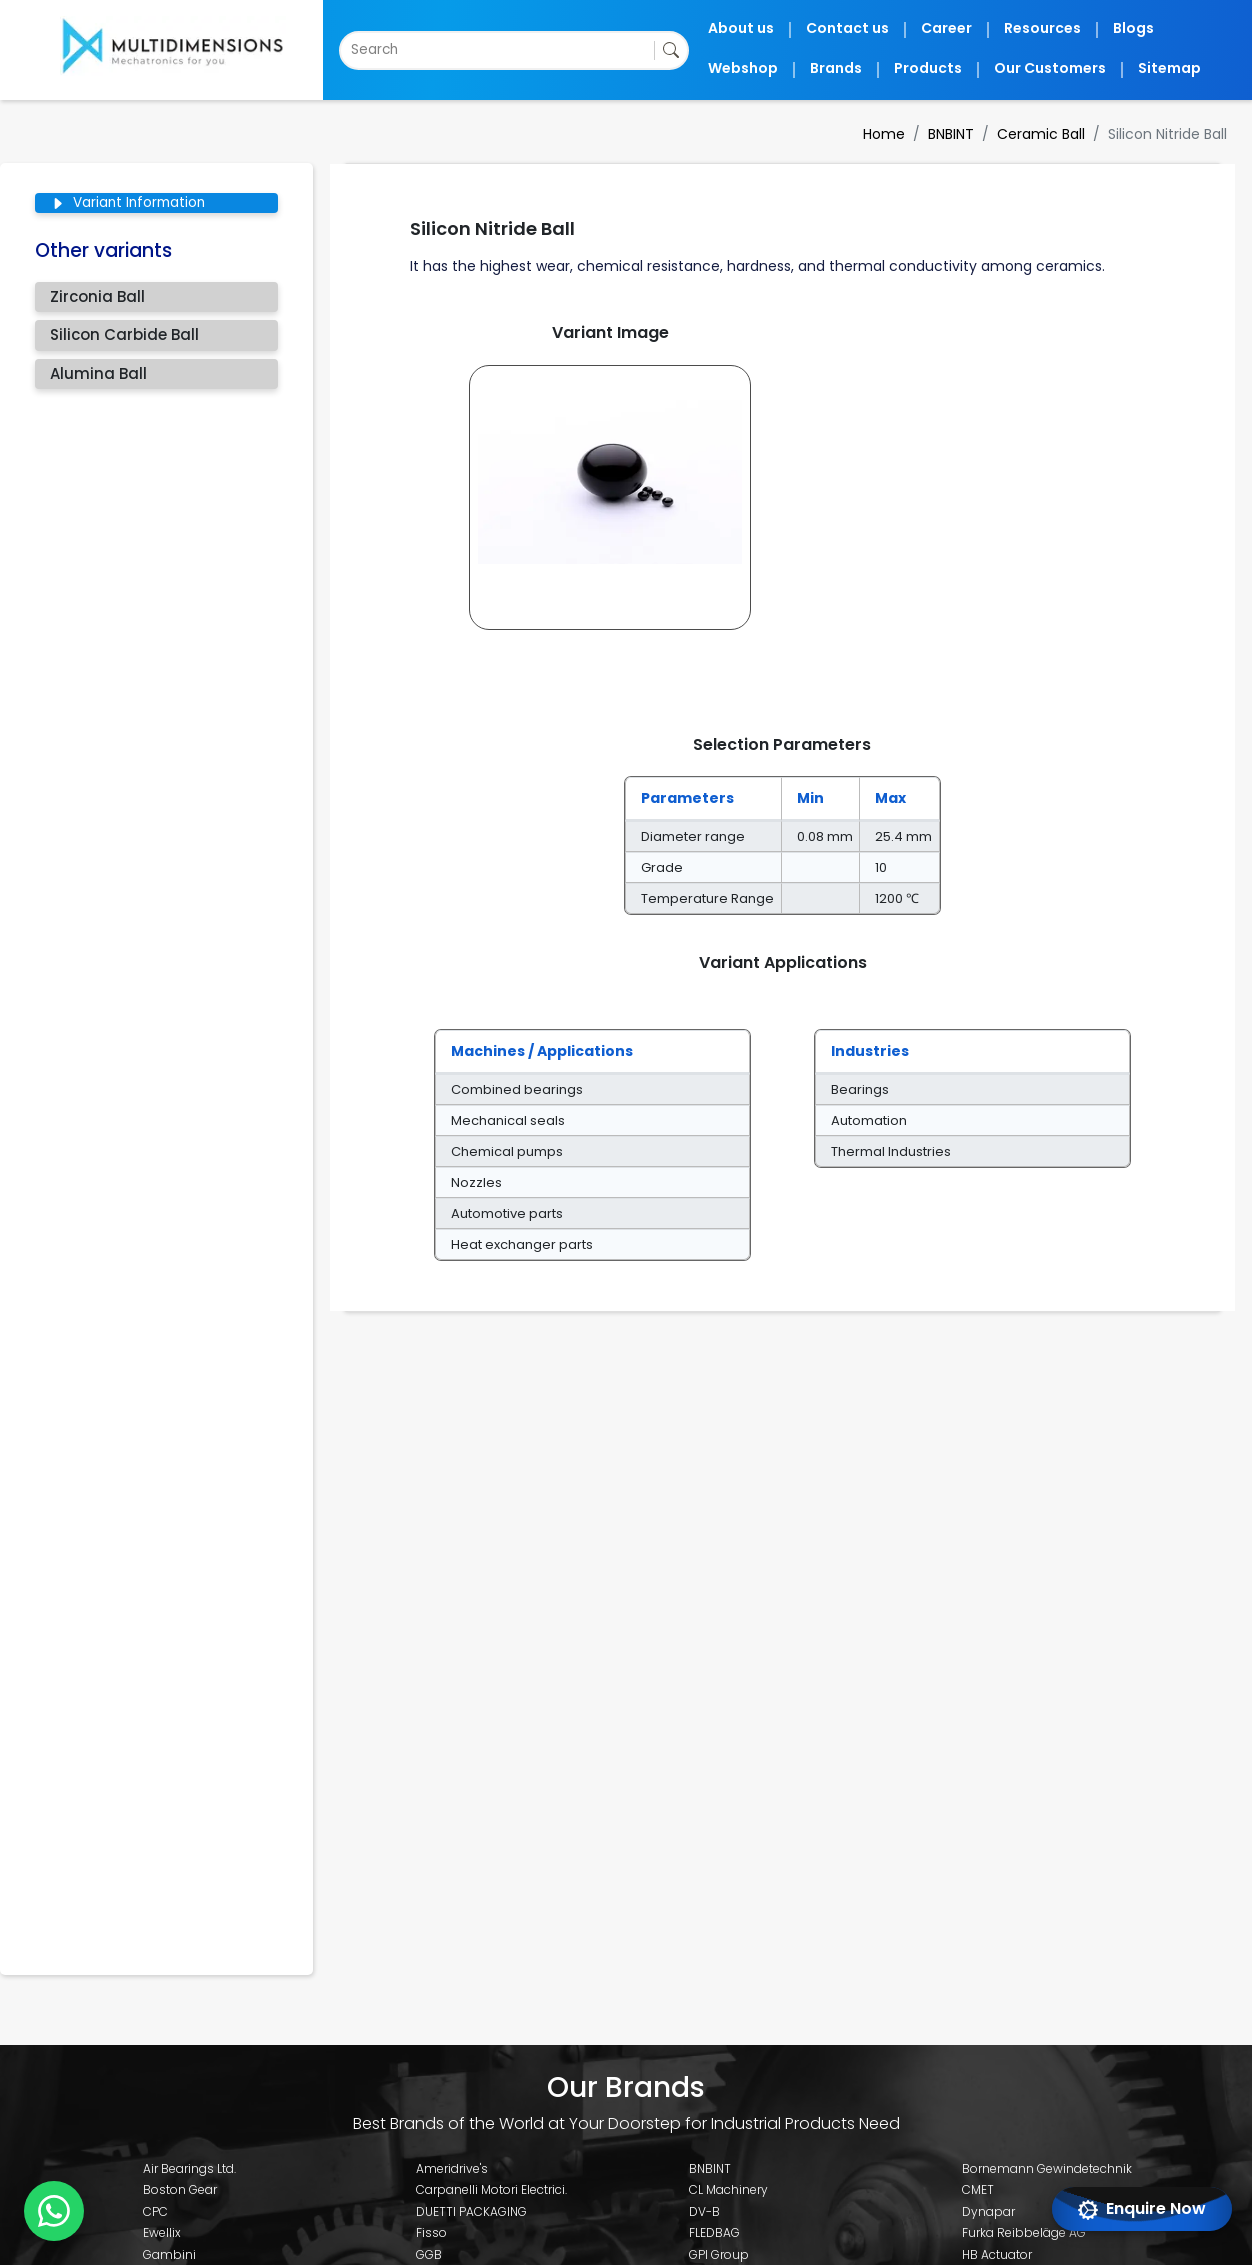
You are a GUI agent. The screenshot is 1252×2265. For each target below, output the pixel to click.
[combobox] (352, 50)
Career (976, 28)
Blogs (1145, 28)
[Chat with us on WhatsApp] (54, 2211)
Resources (1062, 28)
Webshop (796, 68)
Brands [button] (880, 68)
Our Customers (1069, 68)
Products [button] (962, 68)
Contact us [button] (890, 28)
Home (902, 134)
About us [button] (795, 28)
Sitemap (1175, 68)
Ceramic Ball (1053, 134)
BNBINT (967, 134)
